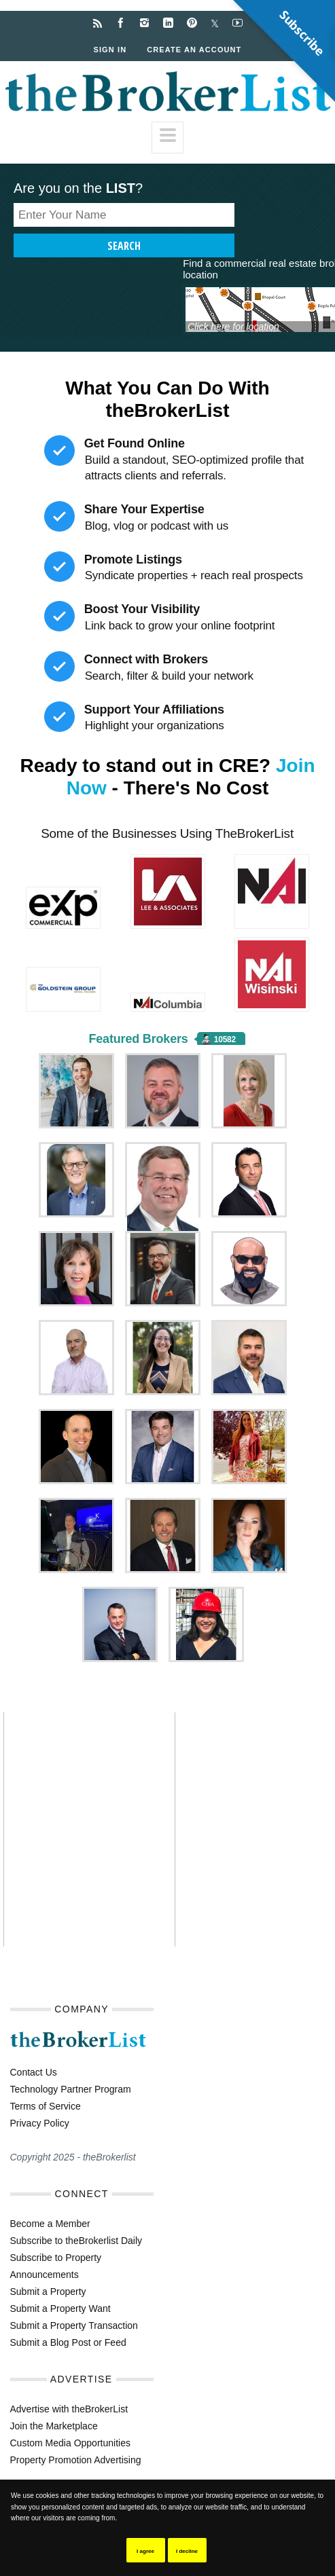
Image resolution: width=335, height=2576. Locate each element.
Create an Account (194, 49)
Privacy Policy (39, 2123)
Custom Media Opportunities (70, 2442)
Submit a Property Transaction (74, 2325)
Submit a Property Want (60, 2308)
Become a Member (50, 2223)
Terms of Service (45, 2106)
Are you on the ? (78, 188)
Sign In (110, 49)
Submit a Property (48, 2291)
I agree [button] (145, 2551)
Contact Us (33, 2072)
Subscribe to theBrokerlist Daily (76, 2240)
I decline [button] (187, 2551)
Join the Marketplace (54, 2426)
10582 (225, 1039)
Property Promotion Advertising (75, 2459)
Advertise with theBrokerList (69, 2409)
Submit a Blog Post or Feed (68, 2342)
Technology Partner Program (70, 2089)
